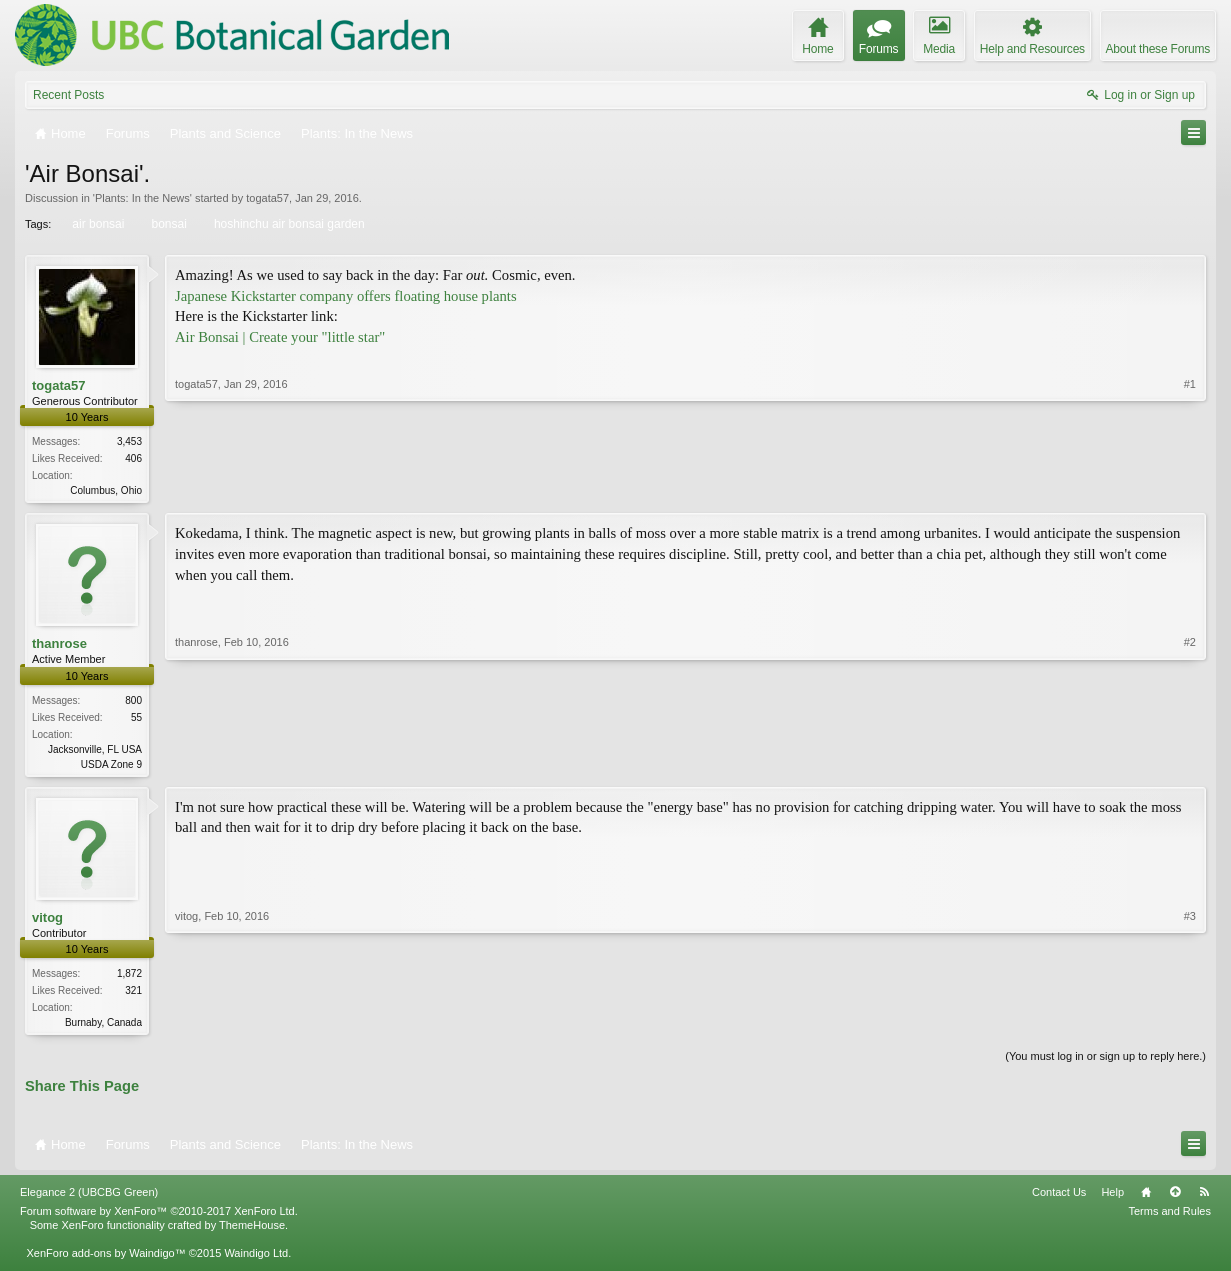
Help (1112, 1198)
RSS (1204, 1198)
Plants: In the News (142, 198)
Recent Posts (68, 95)
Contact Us (1059, 1198)
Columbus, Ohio (106, 490)
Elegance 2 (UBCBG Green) (89, 1198)
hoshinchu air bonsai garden (288, 224)
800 (133, 702)
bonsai (167, 224)
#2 (1190, 763)
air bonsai (96, 224)
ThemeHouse (252, 1231)
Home (1146, 1198)
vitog (47, 920)
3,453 (129, 441)
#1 (1190, 488)
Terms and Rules (1169, 1217)
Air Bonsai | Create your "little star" (280, 337)
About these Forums (1158, 49)
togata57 (267, 198)
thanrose (59, 645)
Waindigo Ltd (256, 1259)
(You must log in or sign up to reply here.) (1105, 1062)
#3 (1190, 1023)
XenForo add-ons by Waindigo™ (105, 1259)
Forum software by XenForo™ (159, 1217)
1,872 (129, 977)
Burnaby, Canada (103, 1026)
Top (1175, 1198)
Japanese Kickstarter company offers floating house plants (346, 296)
